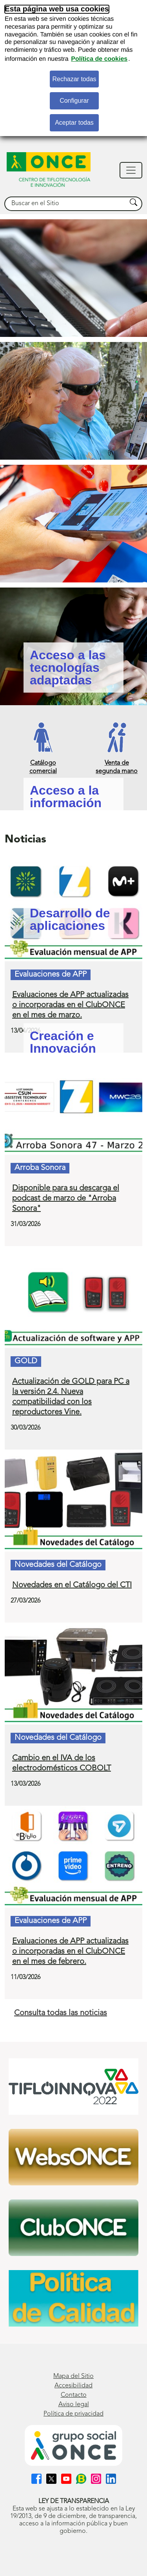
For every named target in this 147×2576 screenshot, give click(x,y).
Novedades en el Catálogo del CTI (72, 1585)
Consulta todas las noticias (60, 2013)
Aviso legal (73, 2404)
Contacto (74, 2395)
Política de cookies (99, 59)
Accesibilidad (73, 2386)
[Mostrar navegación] (131, 170)
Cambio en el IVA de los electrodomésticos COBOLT (61, 1763)
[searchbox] (65, 203)
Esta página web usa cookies (57, 9)
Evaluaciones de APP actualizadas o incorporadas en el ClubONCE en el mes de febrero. (70, 1951)
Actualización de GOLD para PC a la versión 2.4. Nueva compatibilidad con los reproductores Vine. (70, 1397)
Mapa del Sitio (73, 2376)
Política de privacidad (73, 2414)
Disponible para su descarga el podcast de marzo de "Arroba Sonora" (65, 1198)
